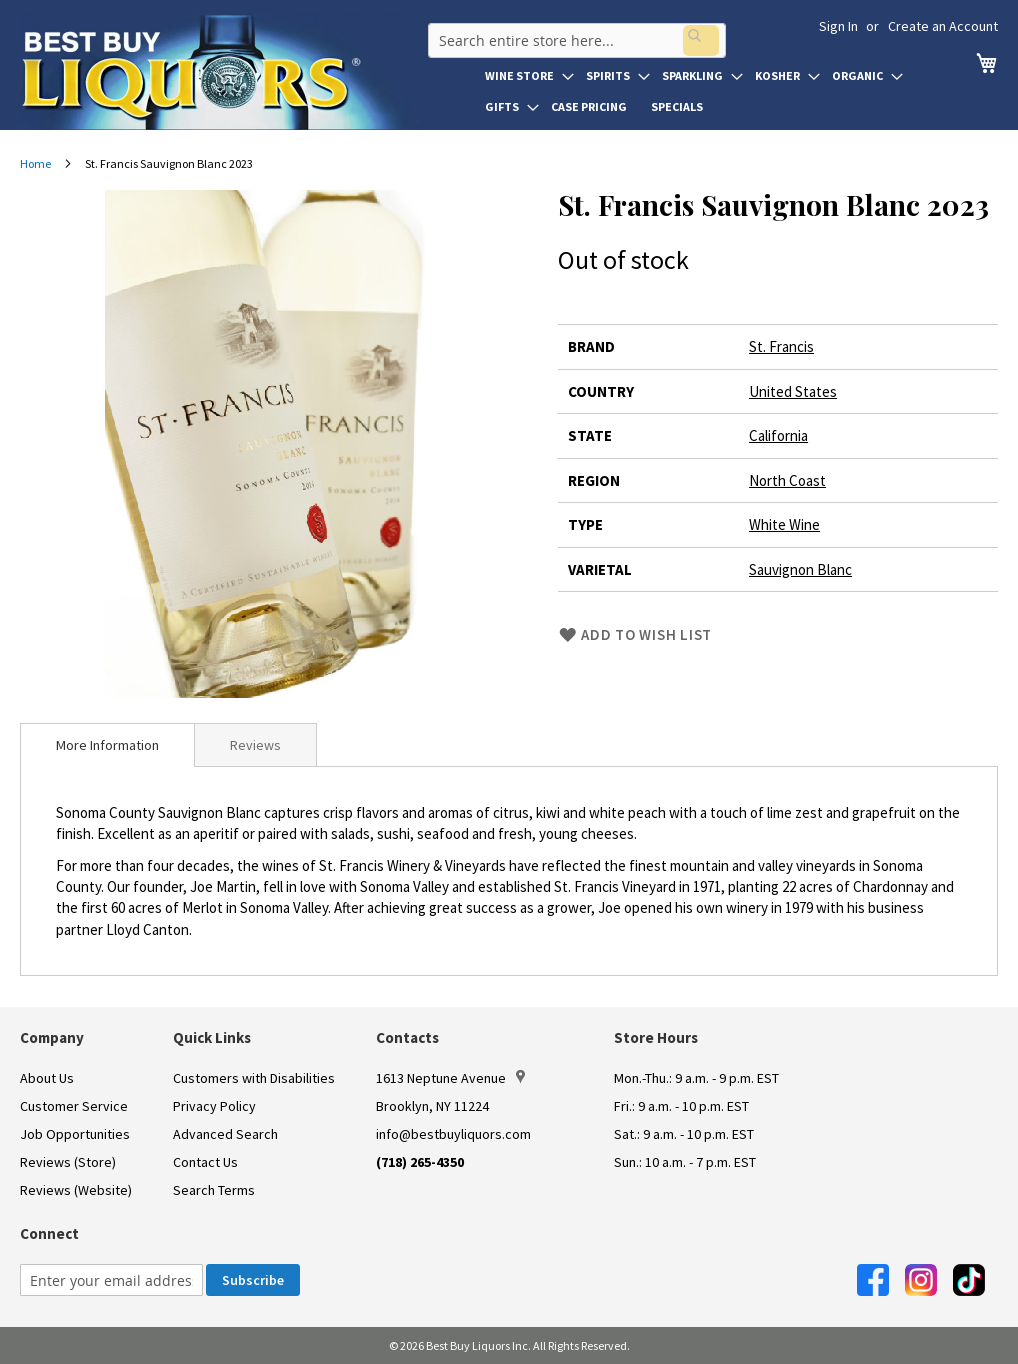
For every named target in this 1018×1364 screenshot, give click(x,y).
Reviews (255, 745)
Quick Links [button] (212, 1037)
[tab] (107, 745)
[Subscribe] (253, 1280)
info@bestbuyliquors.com (453, 1134)
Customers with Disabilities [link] (254, 1078)
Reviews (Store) (68, 1162)
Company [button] (52, 1037)
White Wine (784, 524)
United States (793, 391)
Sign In (838, 26)
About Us (47, 1078)
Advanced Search (225, 1134)
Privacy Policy (214, 1106)
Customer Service (74, 1106)
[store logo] (222, 72)
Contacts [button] (407, 1037)
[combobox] (573, 34)
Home (35, 163)
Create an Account (943, 26)
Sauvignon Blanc (800, 569)
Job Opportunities (75, 1134)
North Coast (787, 480)
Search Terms (214, 1190)
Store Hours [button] (656, 1037)
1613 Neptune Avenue (450, 1078)
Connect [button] (49, 1233)
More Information (107, 745)
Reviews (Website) (76, 1190)
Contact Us (205, 1162)
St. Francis (781, 346)
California (778, 435)
